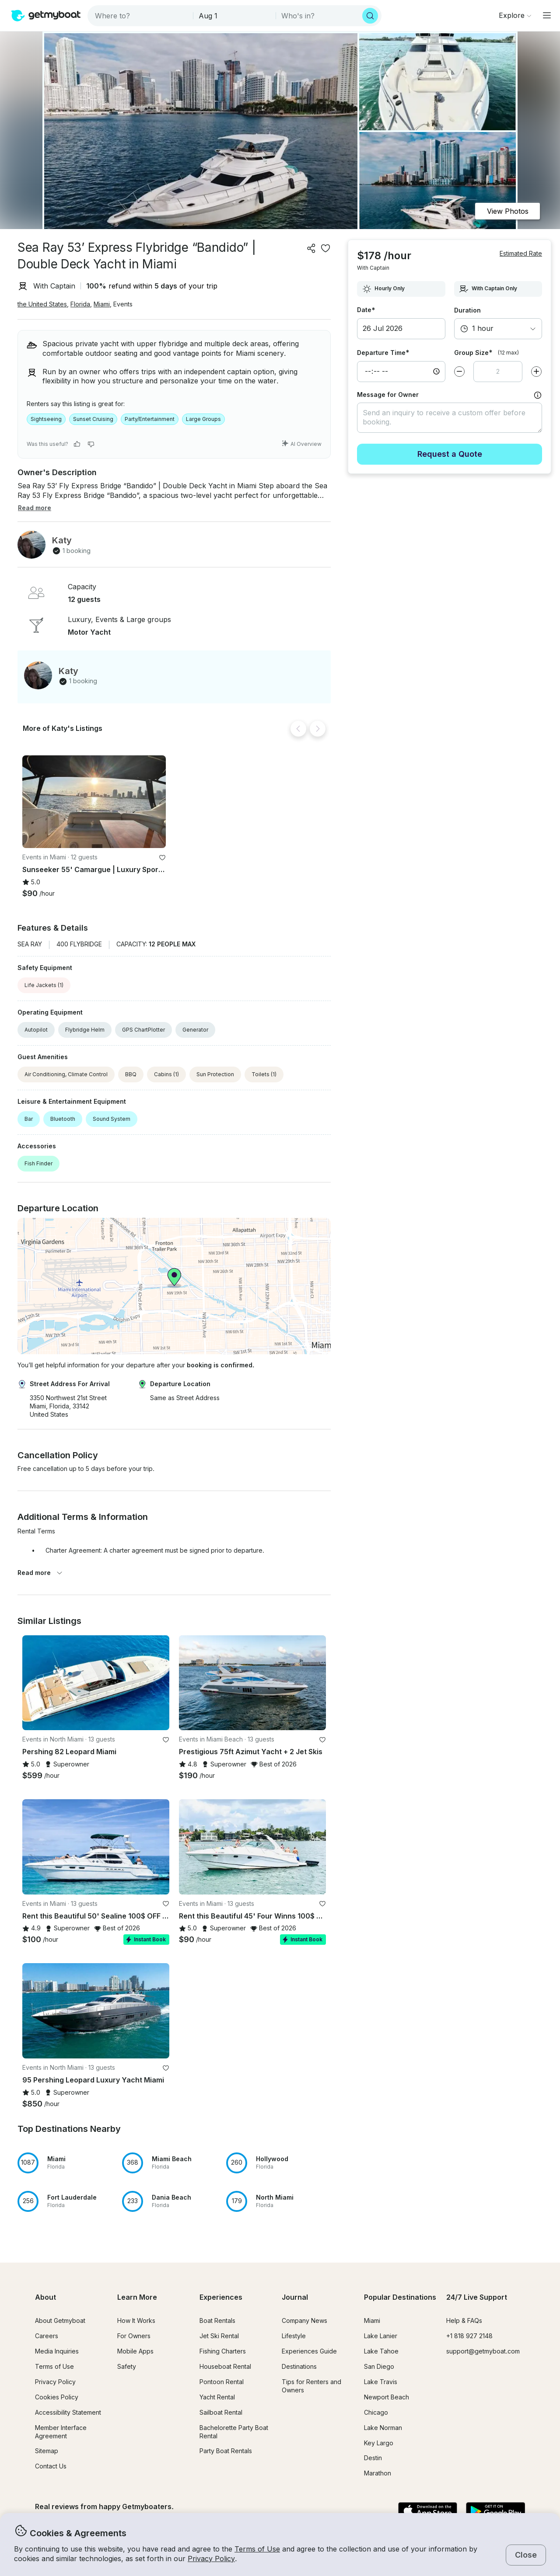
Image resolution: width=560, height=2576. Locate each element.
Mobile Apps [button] (135, 2351)
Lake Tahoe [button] (381, 2351)
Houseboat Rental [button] (225, 2366)
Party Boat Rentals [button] (226, 2450)
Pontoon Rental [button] (222, 2381)
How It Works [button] (136, 2320)
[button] (94, 801)
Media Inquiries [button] (57, 2351)
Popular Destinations (400, 2297)
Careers (46, 2336)
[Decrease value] (459, 371)
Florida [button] (80, 304)
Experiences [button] (221, 2297)
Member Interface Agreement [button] (61, 2432)
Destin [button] (373, 2457)
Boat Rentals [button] (217, 2320)
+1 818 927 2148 (469, 2336)
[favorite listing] (325, 248)
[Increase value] (536, 371)
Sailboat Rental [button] (221, 2412)
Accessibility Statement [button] (68, 2412)
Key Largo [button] (378, 2443)
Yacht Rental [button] (217, 2397)
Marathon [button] (377, 2473)
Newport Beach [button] (386, 2397)
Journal (295, 2297)
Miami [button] (102, 304)
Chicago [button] (376, 2412)
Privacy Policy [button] (211, 2558)
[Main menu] (547, 15)
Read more (40, 1572)
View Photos (507, 211)
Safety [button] (126, 2366)
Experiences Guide (309, 2351)
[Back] (298, 729)
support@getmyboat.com (483, 2351)
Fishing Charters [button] (223, 2351)
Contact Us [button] (50, 2466)
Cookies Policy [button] (56, 2397)
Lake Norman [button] (383, 2427)
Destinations (299, 2366)
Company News (304, 2320)
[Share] (311, 248)
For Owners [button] (133, 2336)
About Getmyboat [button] (60, 2320)
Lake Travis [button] (380, 2381)
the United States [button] (42, 304)
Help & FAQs (464, 2320)
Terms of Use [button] (257, 2549)
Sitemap (46, 2450)
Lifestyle (294, 2336)
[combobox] (141, 15)
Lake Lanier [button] (380, 2336)
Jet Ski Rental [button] (219, 2336)
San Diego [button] (379, 2366)
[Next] (318, 729)
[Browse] (515, 15)
